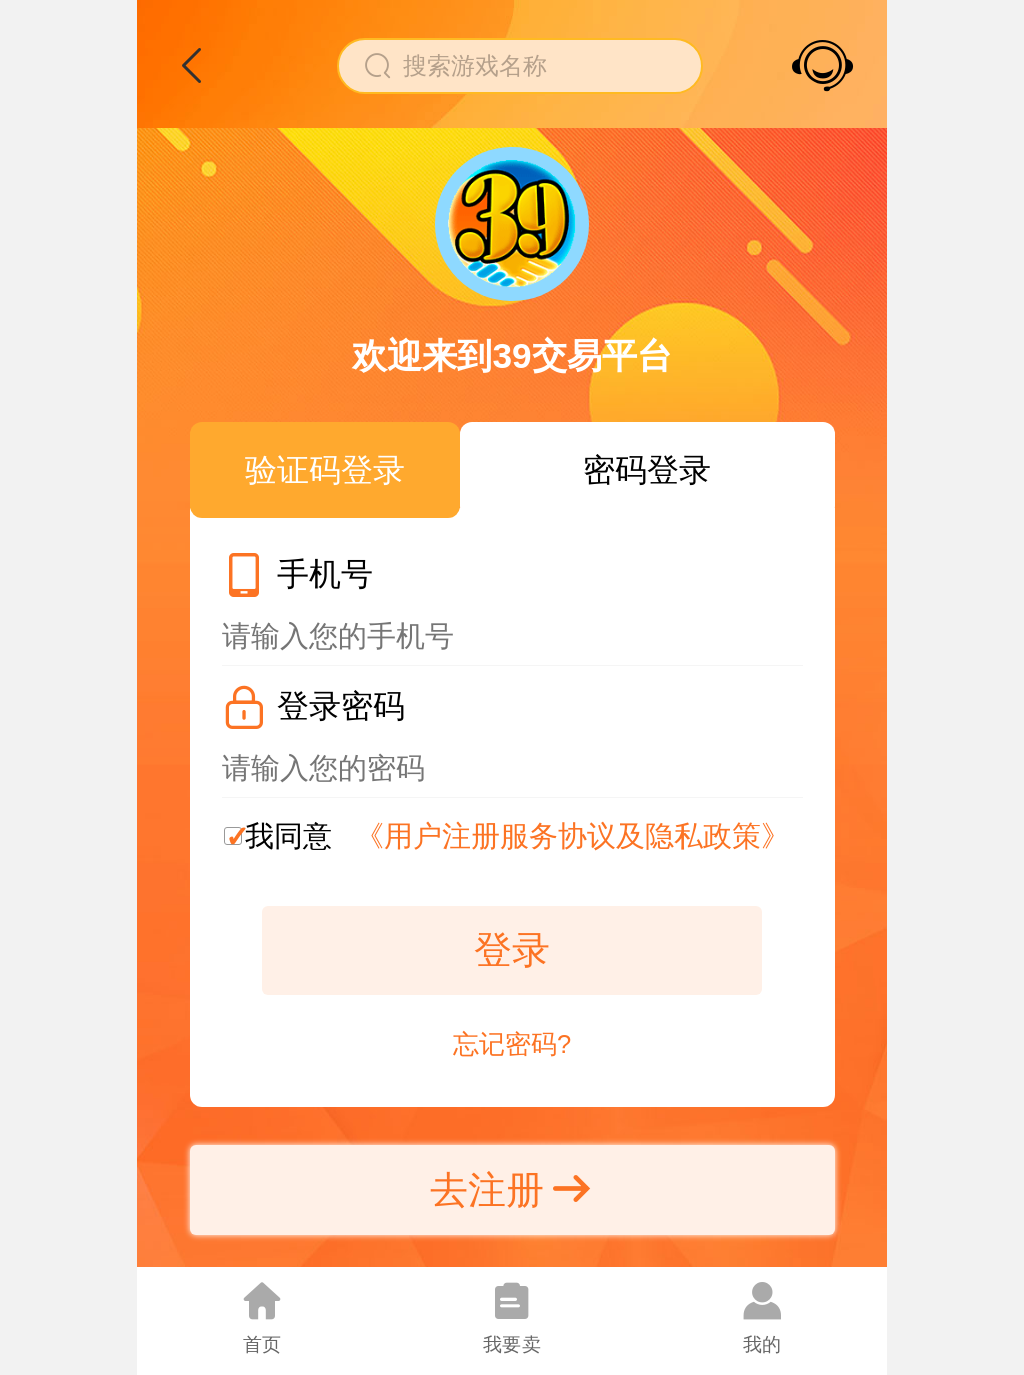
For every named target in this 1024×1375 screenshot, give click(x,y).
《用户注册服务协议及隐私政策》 (572, 836)
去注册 (512, 1190)
